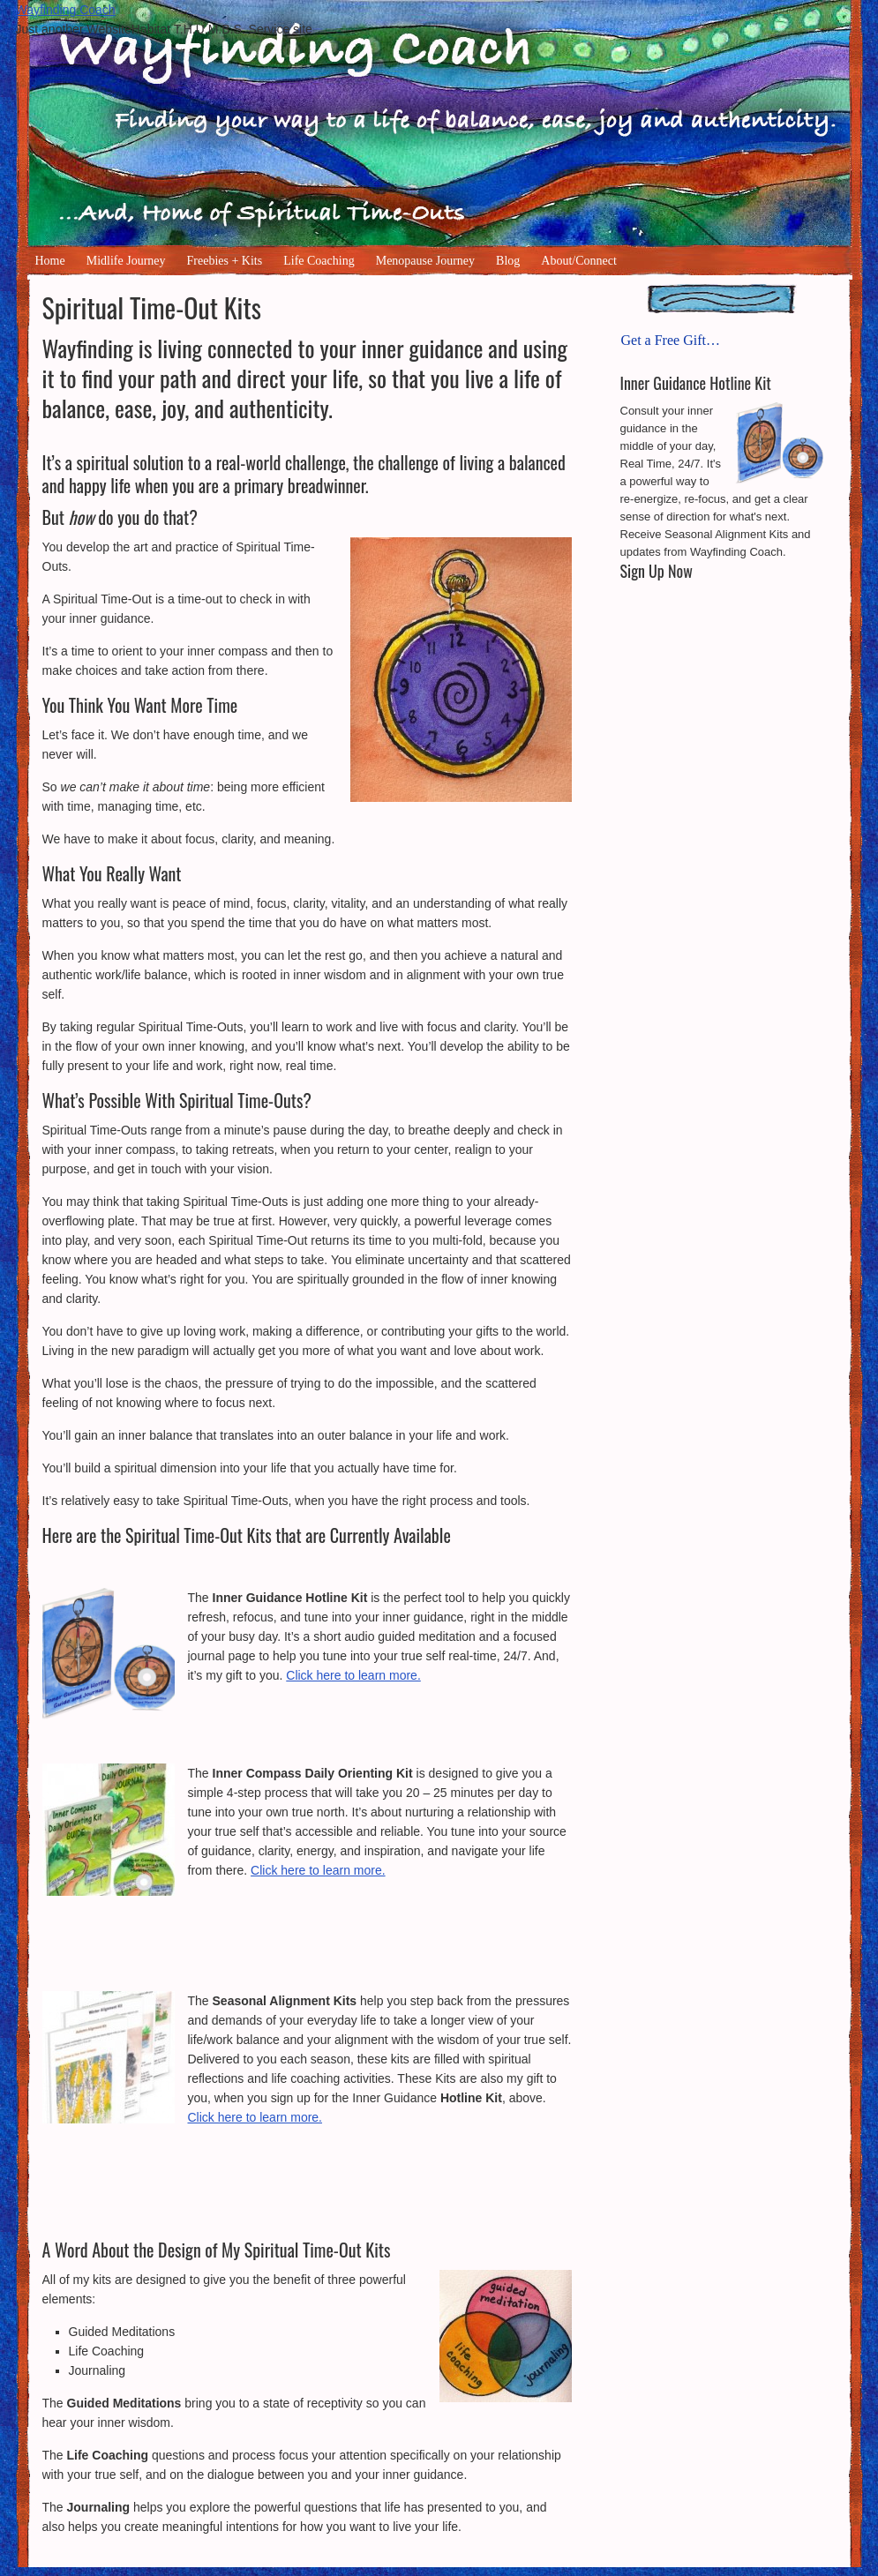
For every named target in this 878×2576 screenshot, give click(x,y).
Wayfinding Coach (66, 10)
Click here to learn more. (353, 1675)
